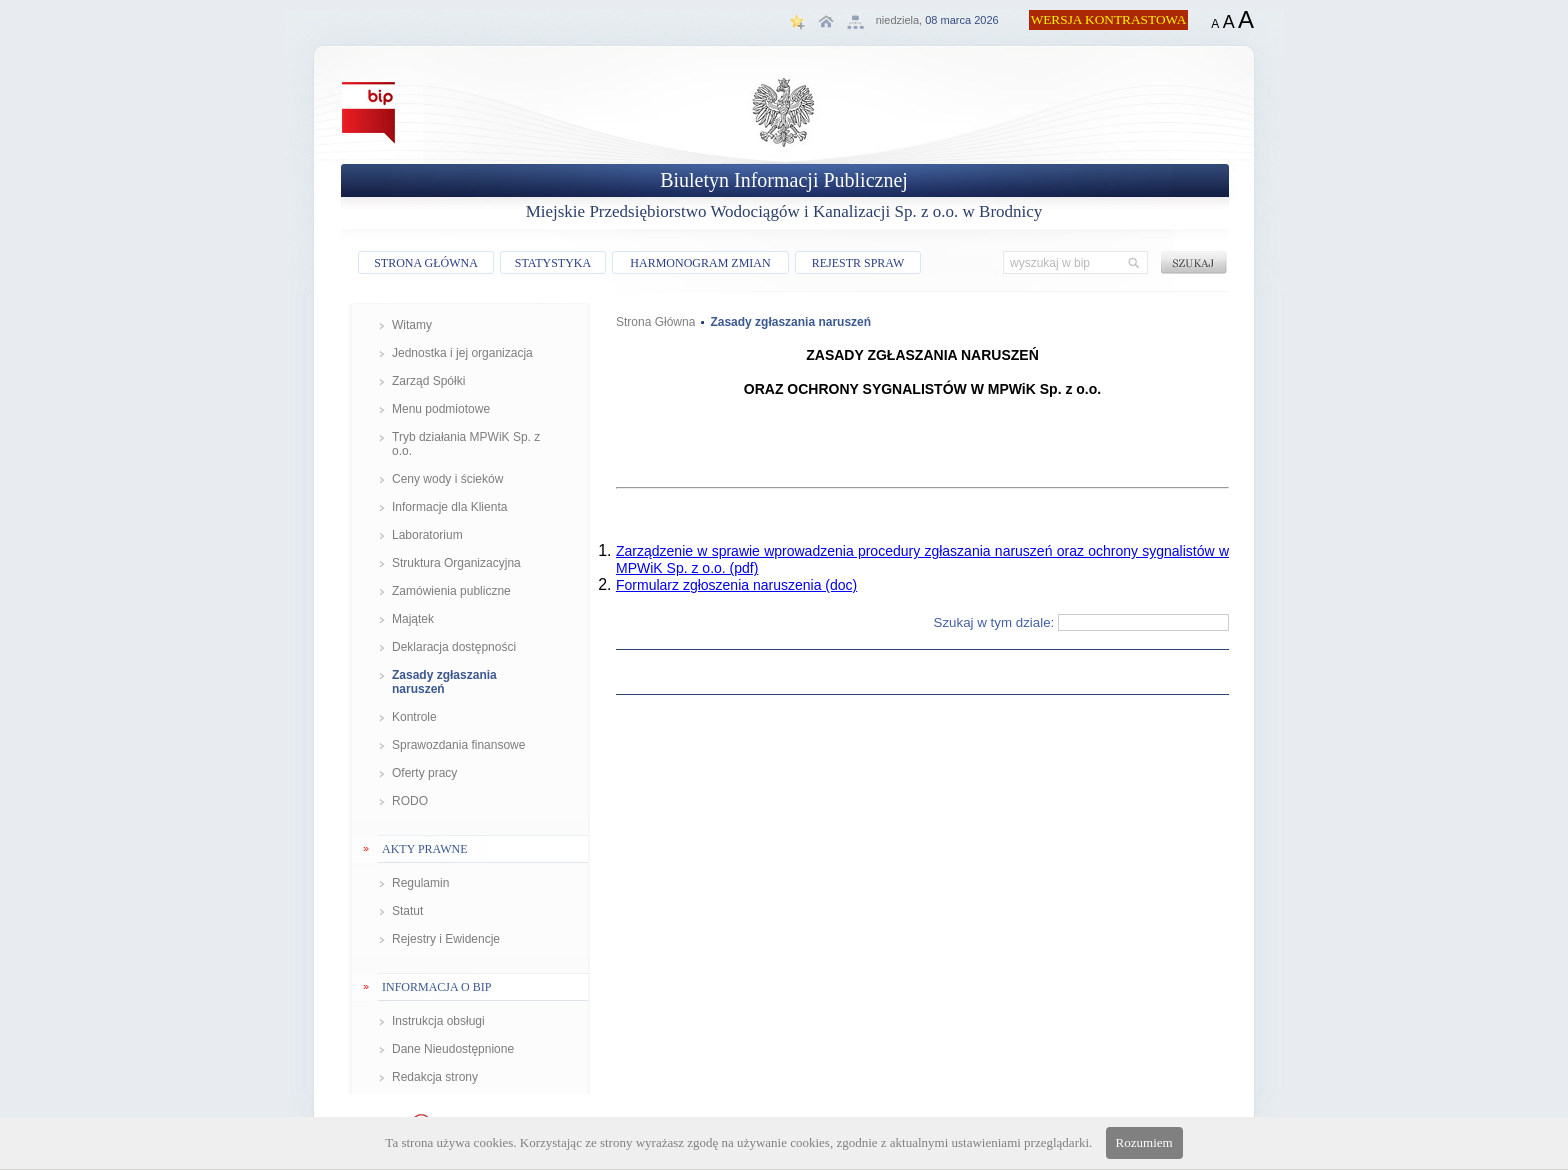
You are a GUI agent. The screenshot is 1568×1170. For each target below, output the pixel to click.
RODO (410, 801)
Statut (407, 911)
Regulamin (420, 883)
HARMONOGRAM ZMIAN (700, 263)
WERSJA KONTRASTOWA (1109, 19)
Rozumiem (1144, 1142)
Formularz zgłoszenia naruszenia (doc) (736, 585)
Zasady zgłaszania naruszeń (444, 682)
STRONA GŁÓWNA (426, 263)
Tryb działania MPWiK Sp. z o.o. (466, 444)
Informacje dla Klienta (449, 507)
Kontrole (414, 717)
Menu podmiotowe (441, 409)
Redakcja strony (435, 1077)
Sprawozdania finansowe (458, 745)
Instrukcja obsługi (438, 1021)
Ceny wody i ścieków (447, 479)
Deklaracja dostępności (454, 647)
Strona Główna (655, 322)
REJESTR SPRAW (858, 263)
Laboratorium (427, 535)
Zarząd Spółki (428, 381)
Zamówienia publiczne (451, 591)
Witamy (412, 325)
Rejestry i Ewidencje (446, 939)
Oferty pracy (424, 773)
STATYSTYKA (553, 263)
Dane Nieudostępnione (453, 1049)
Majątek (413, 619)
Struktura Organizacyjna (456, 563)
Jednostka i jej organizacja (462, 353)
